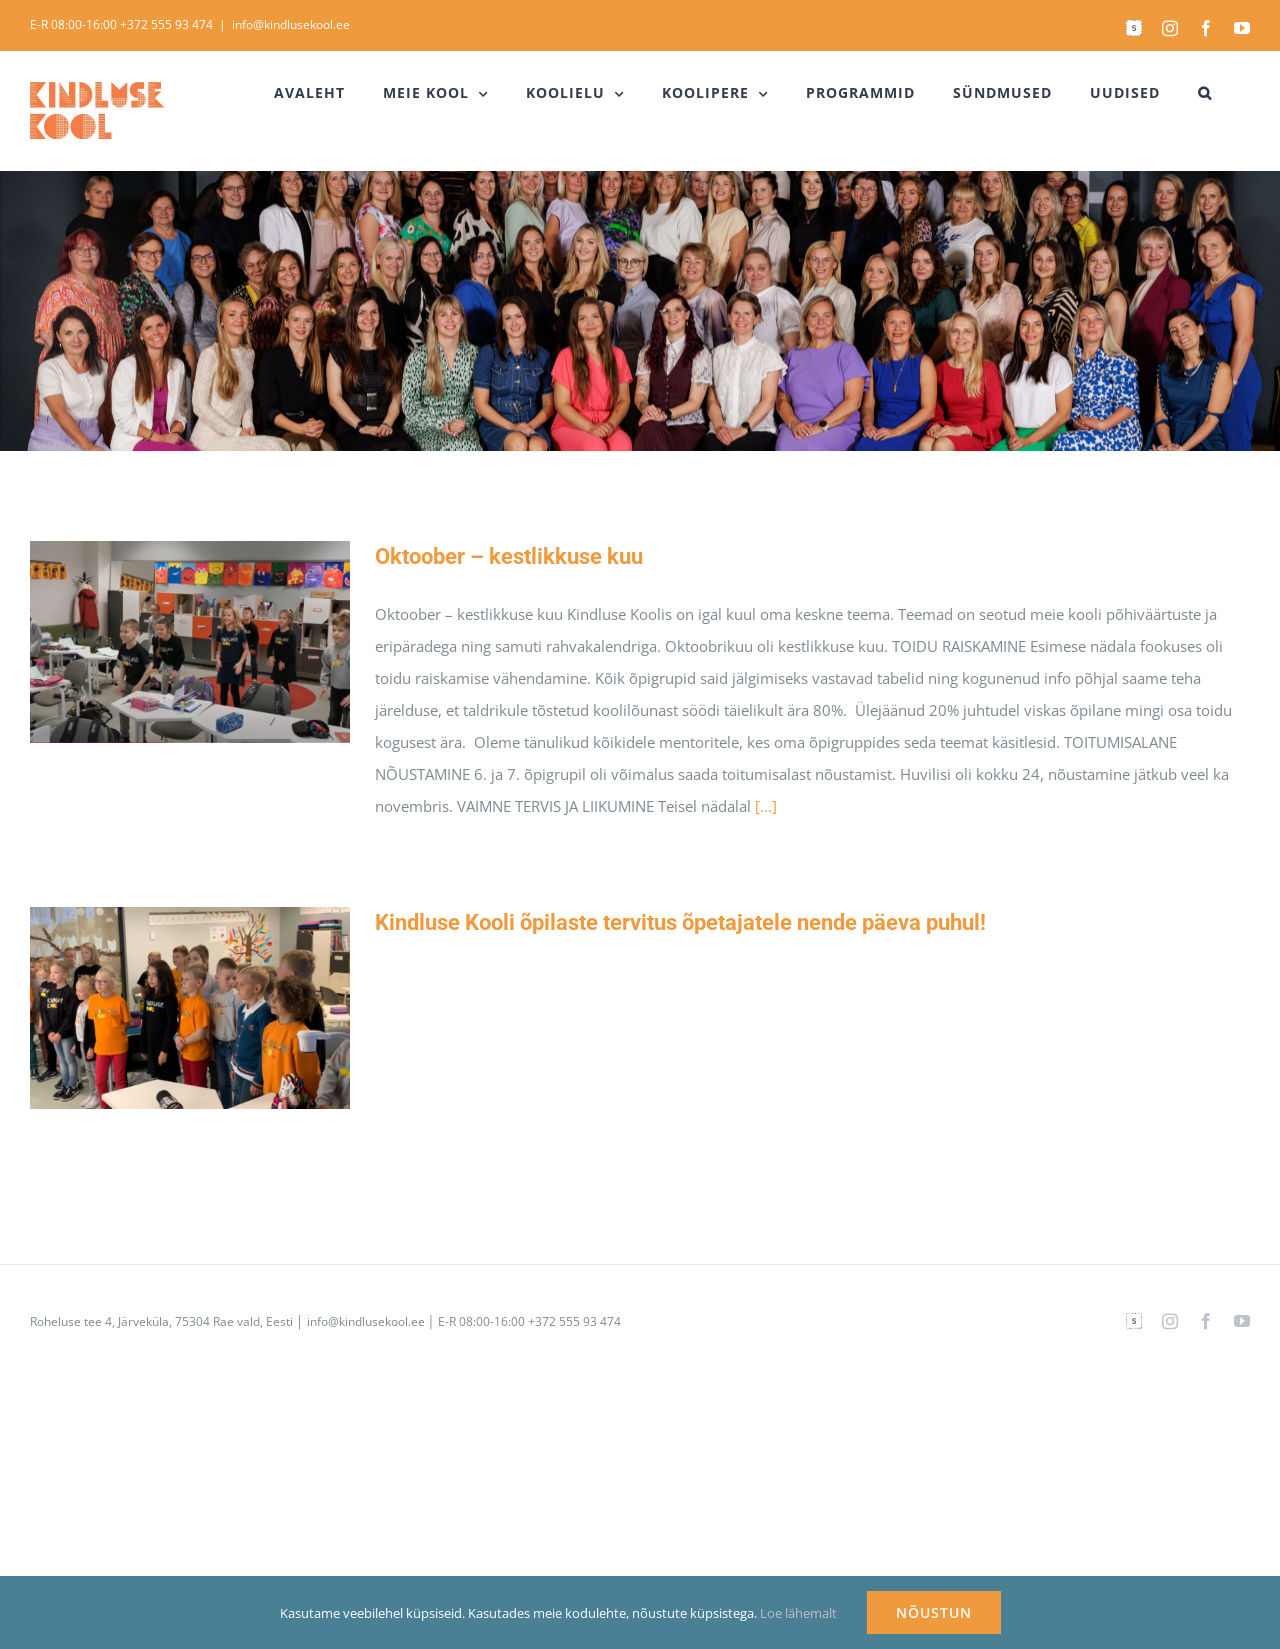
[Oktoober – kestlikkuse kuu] (190, 642)
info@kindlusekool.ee (291, 24)
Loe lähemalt (798, 1613)
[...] (766, 806)
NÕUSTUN (934, 1612)
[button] (1205, 93)
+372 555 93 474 (166, 24)
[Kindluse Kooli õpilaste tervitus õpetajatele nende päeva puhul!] (190, 1008)
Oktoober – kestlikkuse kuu (509, 556)
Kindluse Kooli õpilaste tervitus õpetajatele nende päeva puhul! (680, 922)
